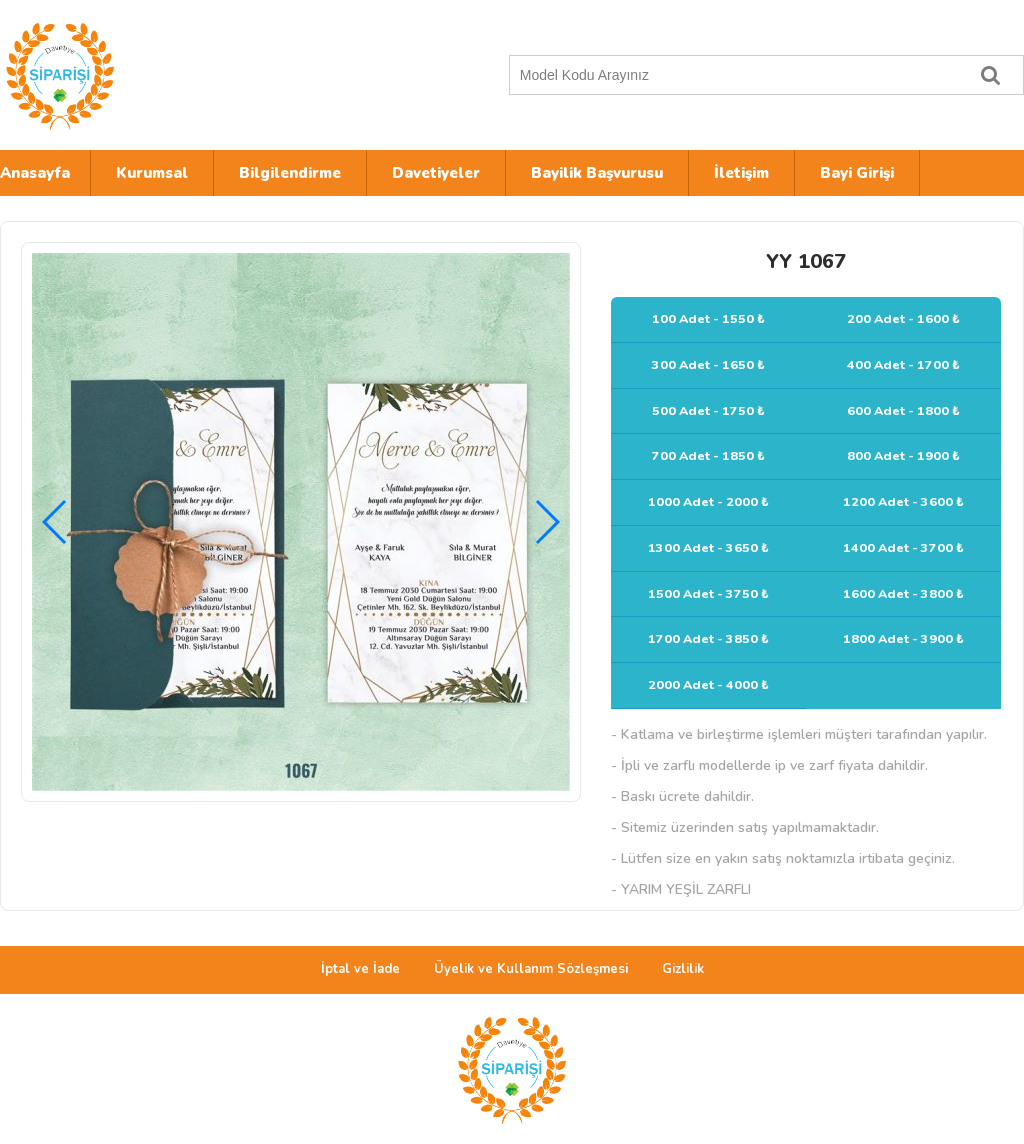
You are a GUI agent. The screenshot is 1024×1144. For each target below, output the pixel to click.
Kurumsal (152, 173)
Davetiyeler (436, 173)
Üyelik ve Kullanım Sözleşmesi (531, 969)
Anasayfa (35, 173)
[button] (546, 522)
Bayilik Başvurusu (597, 173)
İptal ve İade (360, 969)
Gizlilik (683, 969)
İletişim (741, 173)
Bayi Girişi (857, 173)
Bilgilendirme (290, 173)
